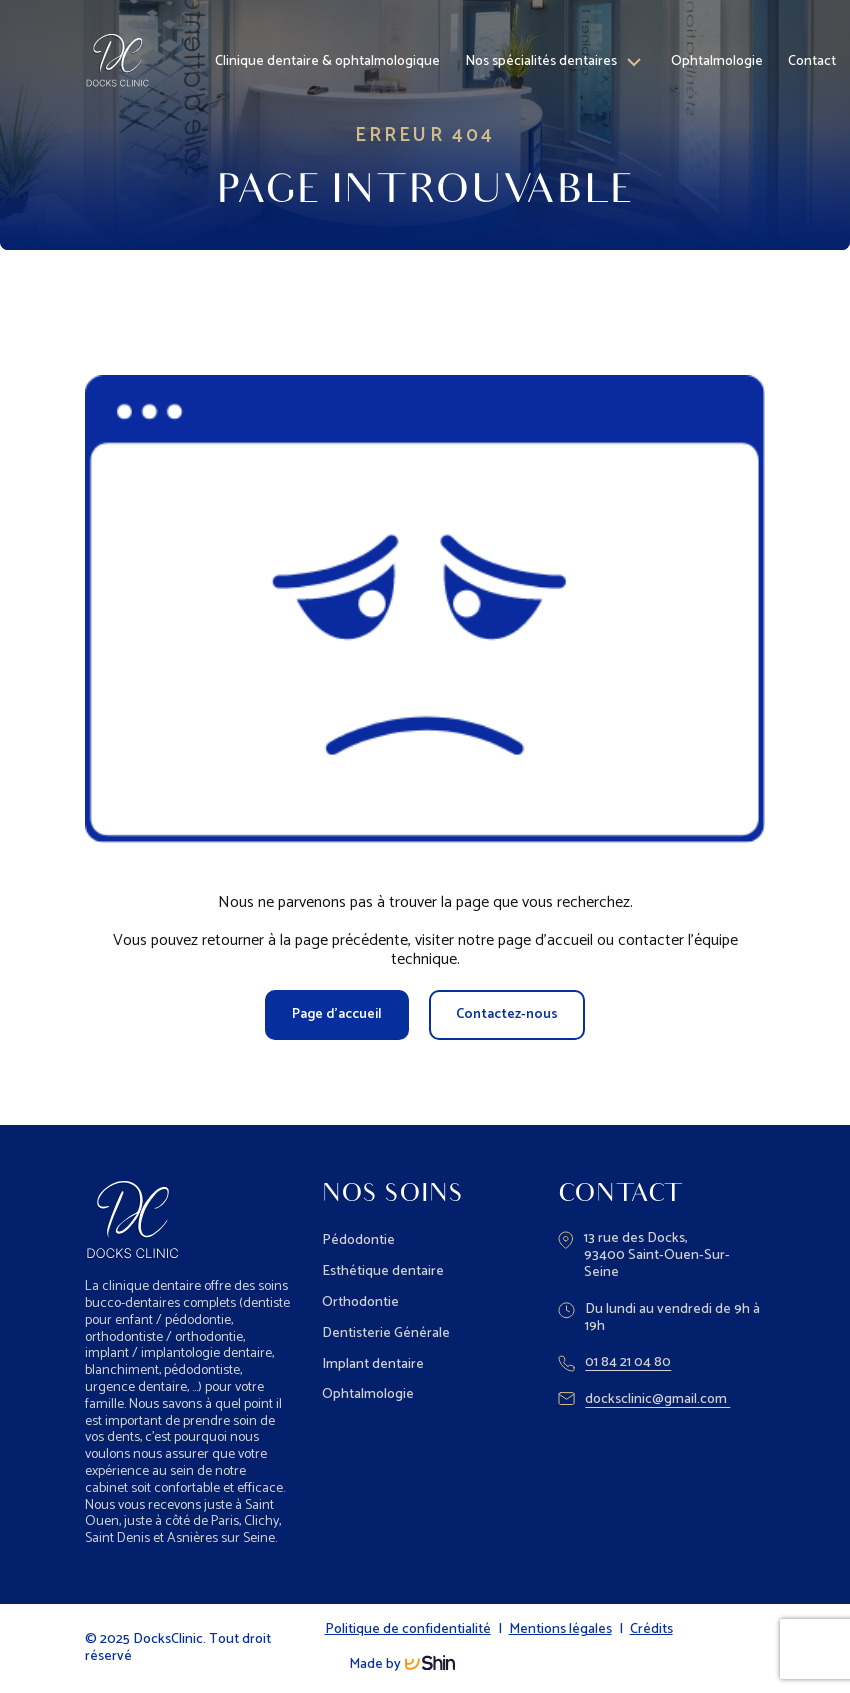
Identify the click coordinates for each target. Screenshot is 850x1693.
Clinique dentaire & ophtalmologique (327, 57)
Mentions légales (560, 1630)
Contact (812, 57)
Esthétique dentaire (383, 1271)
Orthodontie (360, 1302)
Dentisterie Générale (386, 1333)
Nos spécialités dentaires (541, 57)
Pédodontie (358, 1240)
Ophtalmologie (717, 57)
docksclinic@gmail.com (644, 1400)
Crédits (651, 1630)
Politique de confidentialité (408, 1630)
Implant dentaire (373, 1364)
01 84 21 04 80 (614, 1363)
